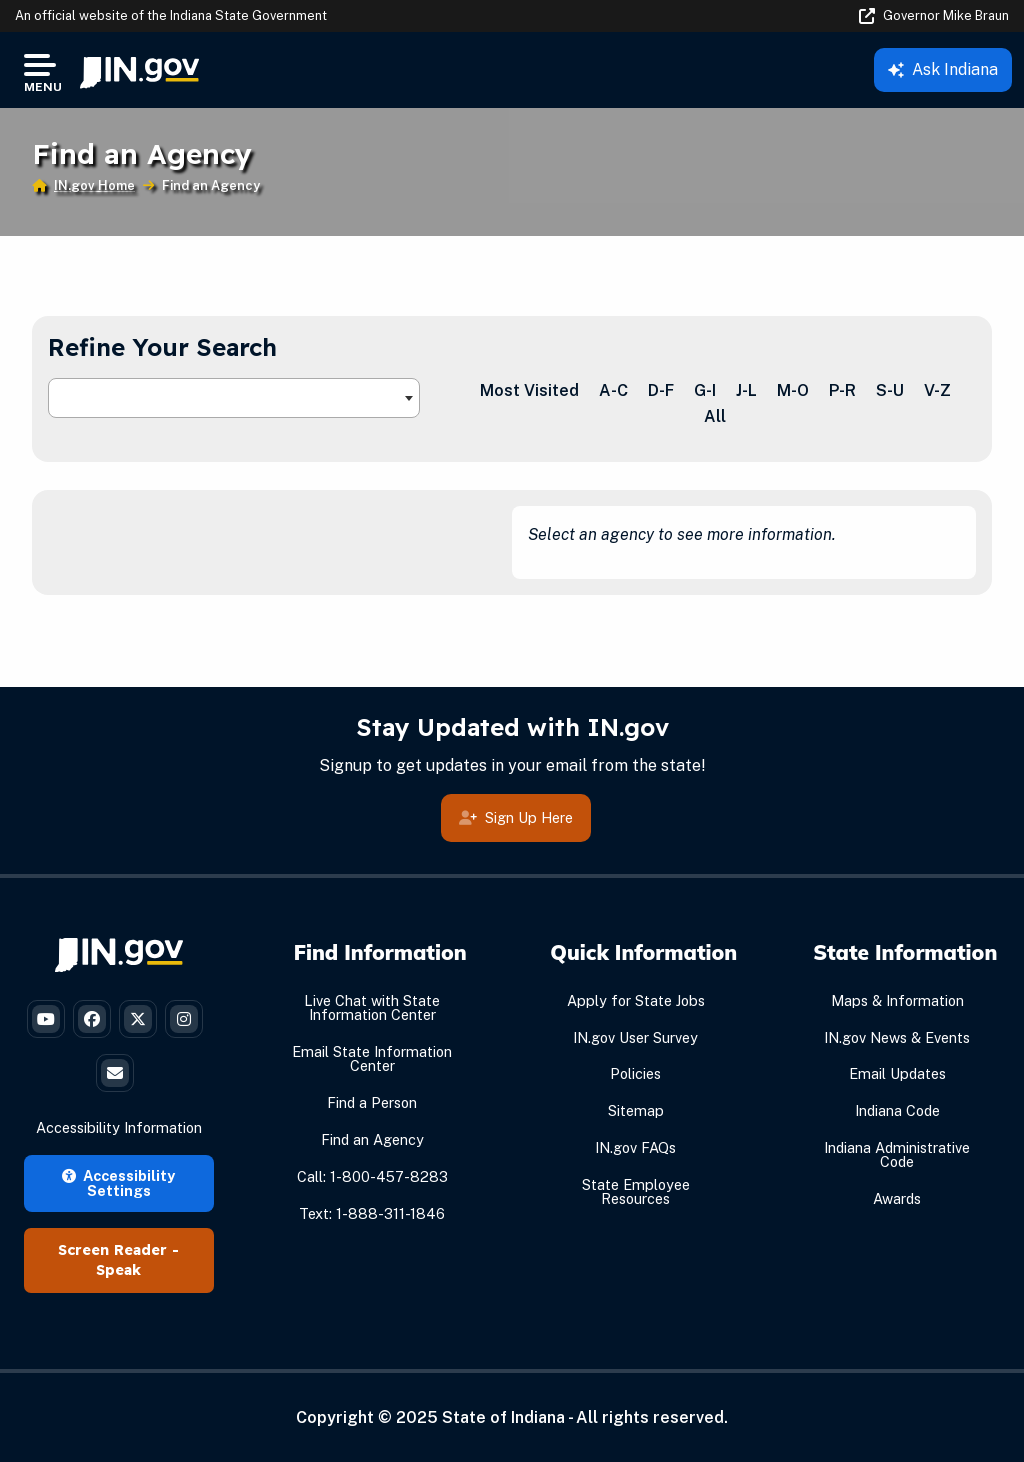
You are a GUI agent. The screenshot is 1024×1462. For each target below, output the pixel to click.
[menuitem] (139, 70)
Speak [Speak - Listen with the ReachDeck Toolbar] (118, 1270)
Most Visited (529, 390)
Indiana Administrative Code (897, 1154)
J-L (746, 390)
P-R (842, 390)
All (715, 416)
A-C (613, 390)
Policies (635, 1073)
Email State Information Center (372, 1058)
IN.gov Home (94, 185)
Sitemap (636, 1110)
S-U (890, 390)
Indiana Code (897, 1110)
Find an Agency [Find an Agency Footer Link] (372, 1139)
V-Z (937, 390)
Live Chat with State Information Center (372, 1007)
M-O (793, 390)
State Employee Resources (636, 1191)
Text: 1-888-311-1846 (372, 1213)
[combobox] (234, 398)
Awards (897, 1198)
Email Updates (897, 1073)
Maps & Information (897, 1000)
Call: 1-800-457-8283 (372, 1176)
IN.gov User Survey (635, 1037)
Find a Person (372, 1102)
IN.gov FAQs (635, 1147)
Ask (943, 69)
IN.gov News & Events (897, 1037)
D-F (661, 390)
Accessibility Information (119, 1127)
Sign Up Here (516, 818)
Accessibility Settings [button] (118, 1182)
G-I (705, 390)
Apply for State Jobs (636, 1000)
